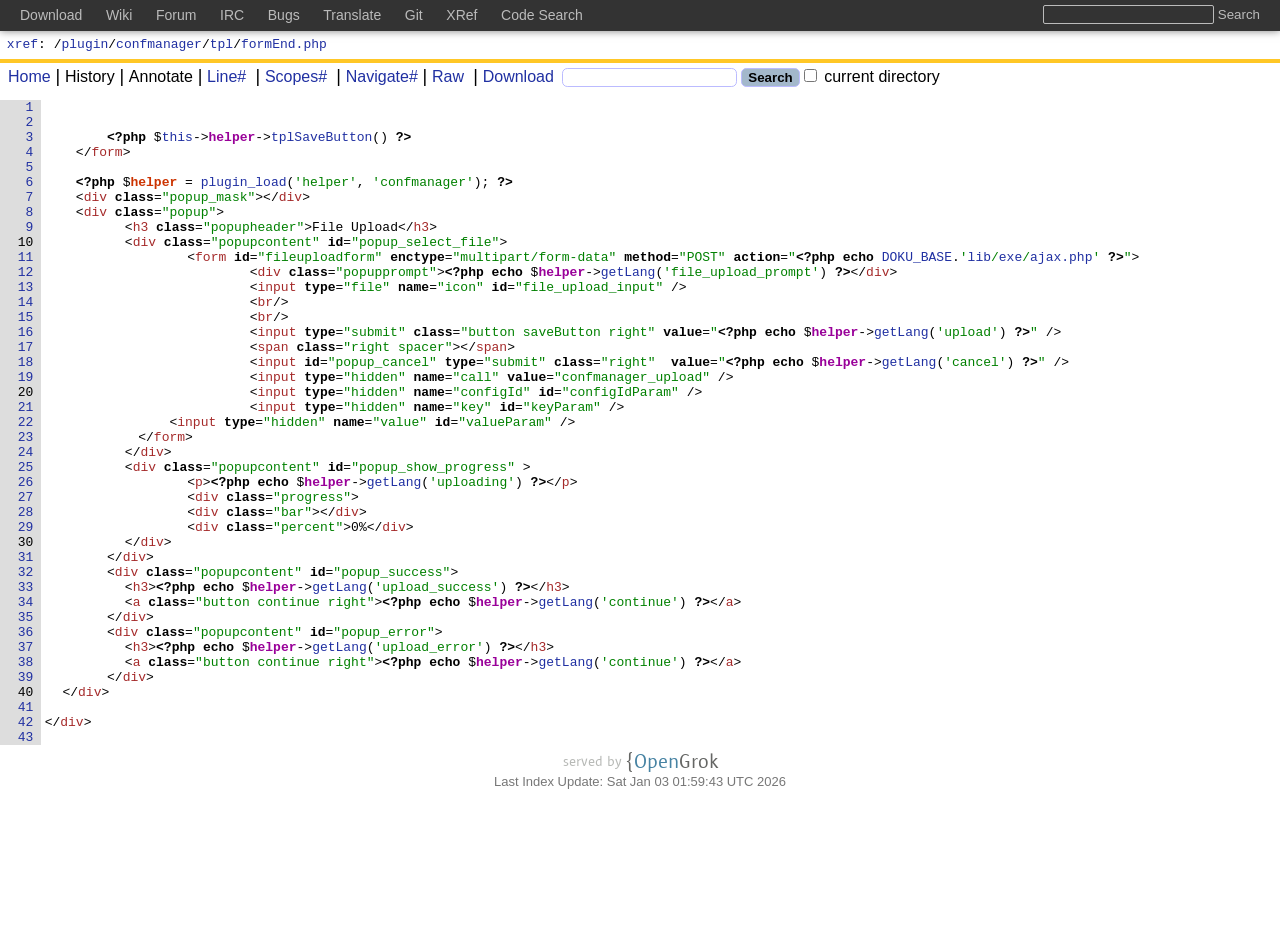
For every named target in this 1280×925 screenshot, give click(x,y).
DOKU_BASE (917, 289)
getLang (628, 307)
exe (1010, 289)
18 (26, 415)
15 (26, 361)
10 (26, 271)
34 (26, 703)
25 (26, 541)
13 (26, 325)
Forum (176, 15)
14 (26, 343)
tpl (221, 46)
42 (26, 847)
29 (26, 613)
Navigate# (375, 79)
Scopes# (289, 79)
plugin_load (244, 199)
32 (26, 667)
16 (26, 379)
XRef (461, 15)
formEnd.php (284, 46)
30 (26, 631)
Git (414, 15)
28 (26, 595)
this (177, 145)
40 (26, 811)
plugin (85, 46)
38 (26, 775)
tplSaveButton (322, 145)
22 (26, 487)
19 (26, 433)
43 (26, 865)
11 (26, 289)
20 (26, 451)
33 (26, 685)
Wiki (119, 15)
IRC (232, 15)
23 (26, 505)
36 (26, 739)
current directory (872, 79)
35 (26, 721)
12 (26, 307)
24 (26, 523)
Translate (352, 15)
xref (22, 46)
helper (232, 145)
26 (26, 559)
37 (26, 757)
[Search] (649, 80)
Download (511, 79)
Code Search (542, 15)
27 (26, 577)
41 (26, 829)
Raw (441, 79)
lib (978, 289)
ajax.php (1061, 289)
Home (29, 79)
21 (26, 469)
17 (26, 397)
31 (26, 649)
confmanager (159, 46)
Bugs (284, 15)
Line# (219, 79)
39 (26, 793)
